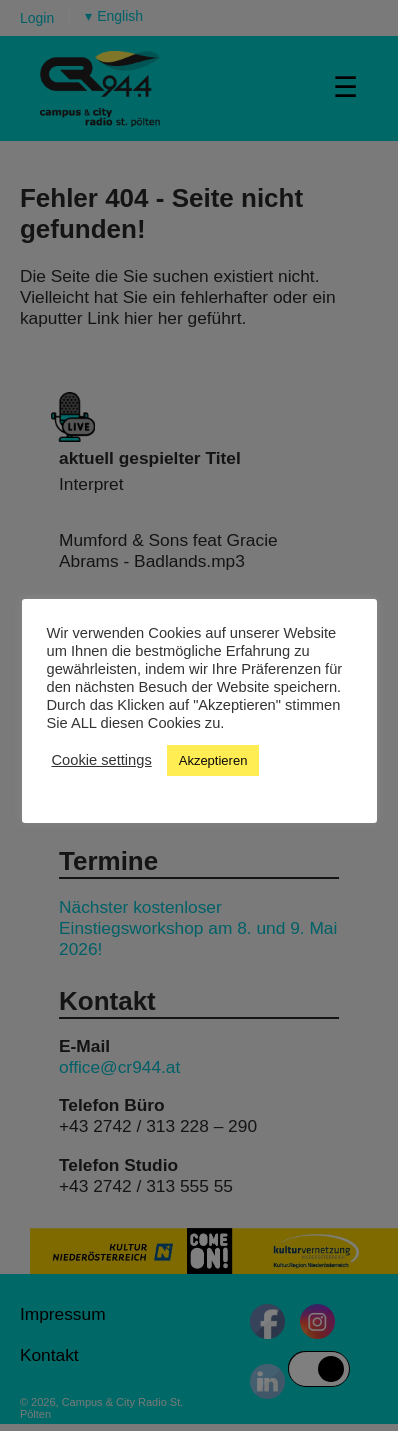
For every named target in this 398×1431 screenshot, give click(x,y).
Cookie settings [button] (102, 760)
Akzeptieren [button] (213, 760)
